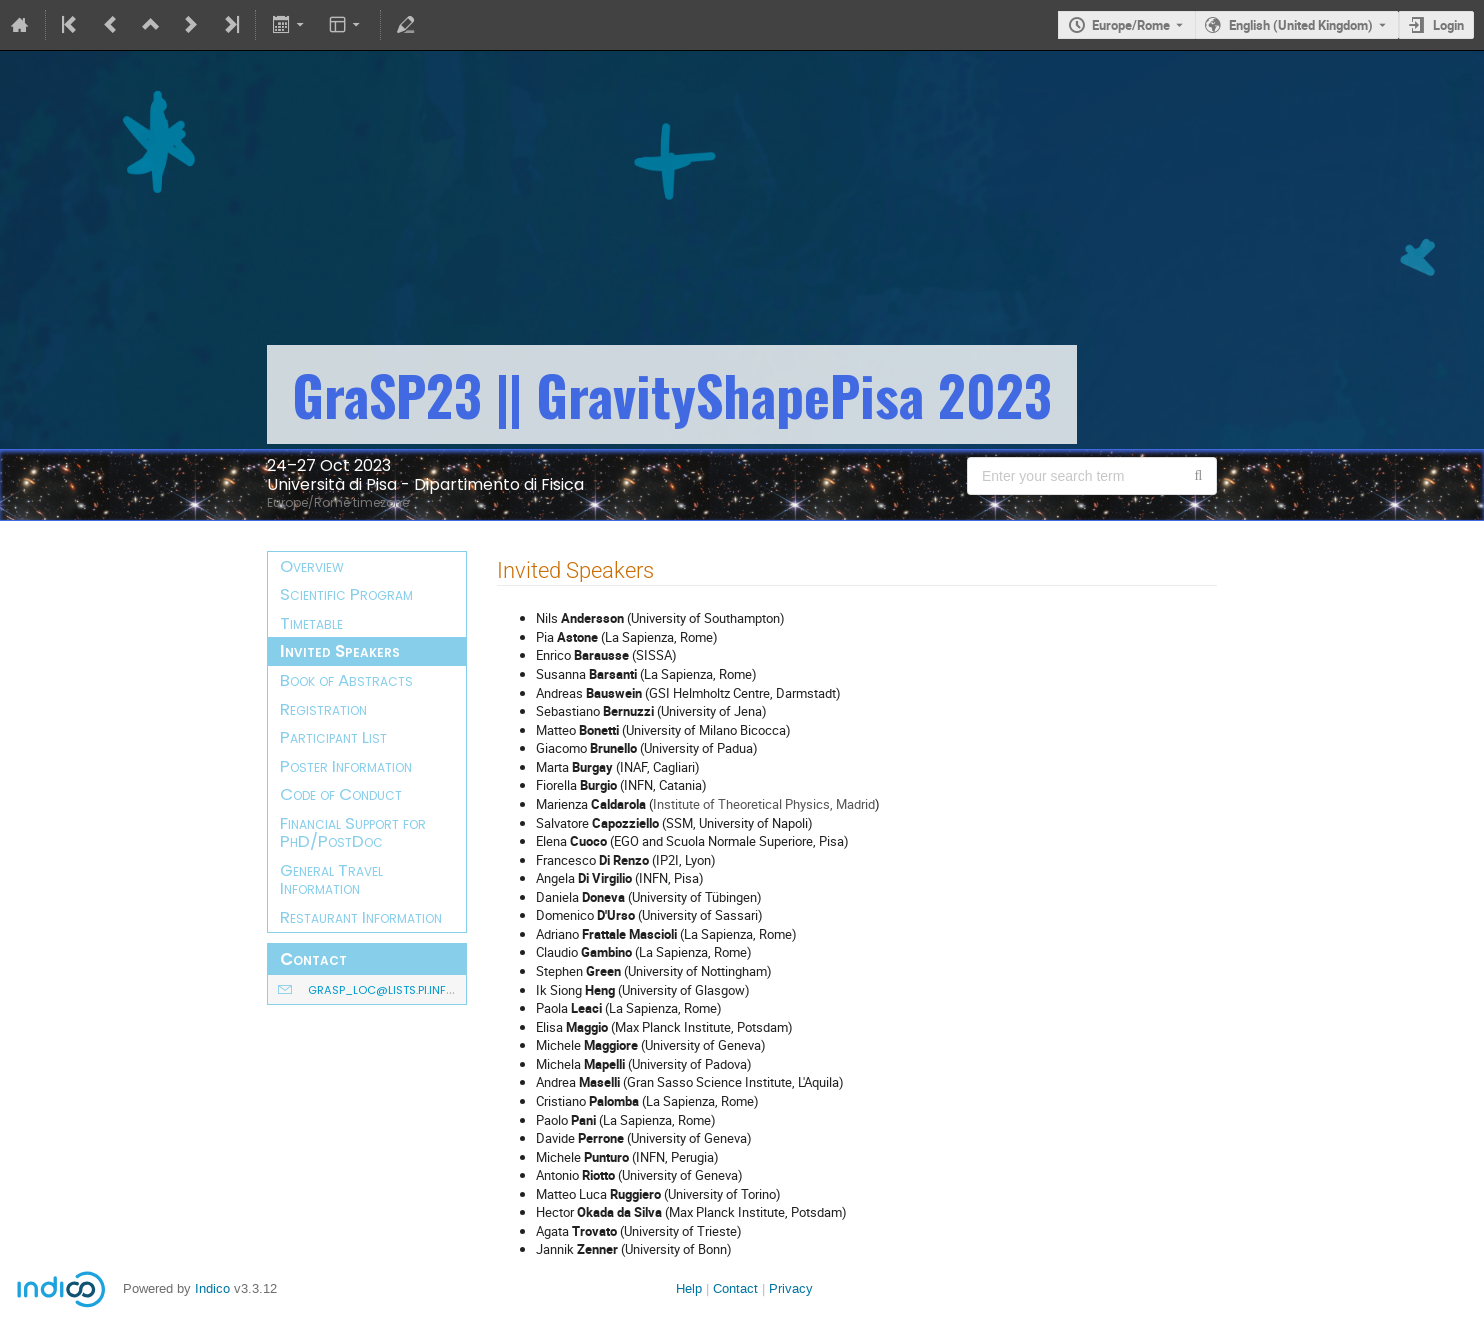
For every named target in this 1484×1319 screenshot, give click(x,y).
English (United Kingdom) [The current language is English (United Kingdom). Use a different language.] (1301, 25)
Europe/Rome (1131, 25)
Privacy (791, 1288)
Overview (312, 566)
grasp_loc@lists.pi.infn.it (386, 990)
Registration (323, 709)
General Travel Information (331, 879)
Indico (212, 1288)
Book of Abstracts (346, 680)
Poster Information (346, 766)
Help (689, 1288)
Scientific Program (346, 594)
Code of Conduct (341, 794)
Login (1448, 25)
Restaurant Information (361, 917)
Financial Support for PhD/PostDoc (353, 832)
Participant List (333, 737)
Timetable (311, 623)
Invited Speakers (340, 651)
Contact (735, 1288)
